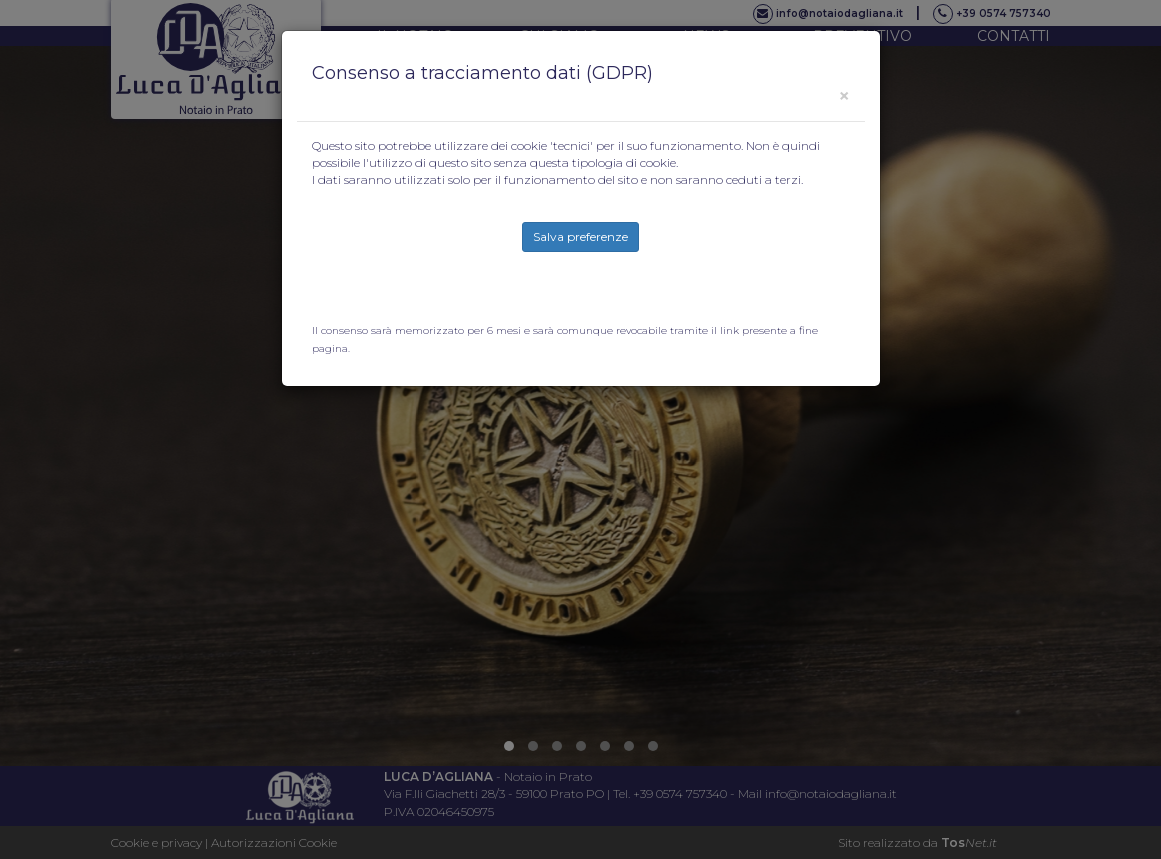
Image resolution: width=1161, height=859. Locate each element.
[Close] (844, 95)
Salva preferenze (580, 236)
